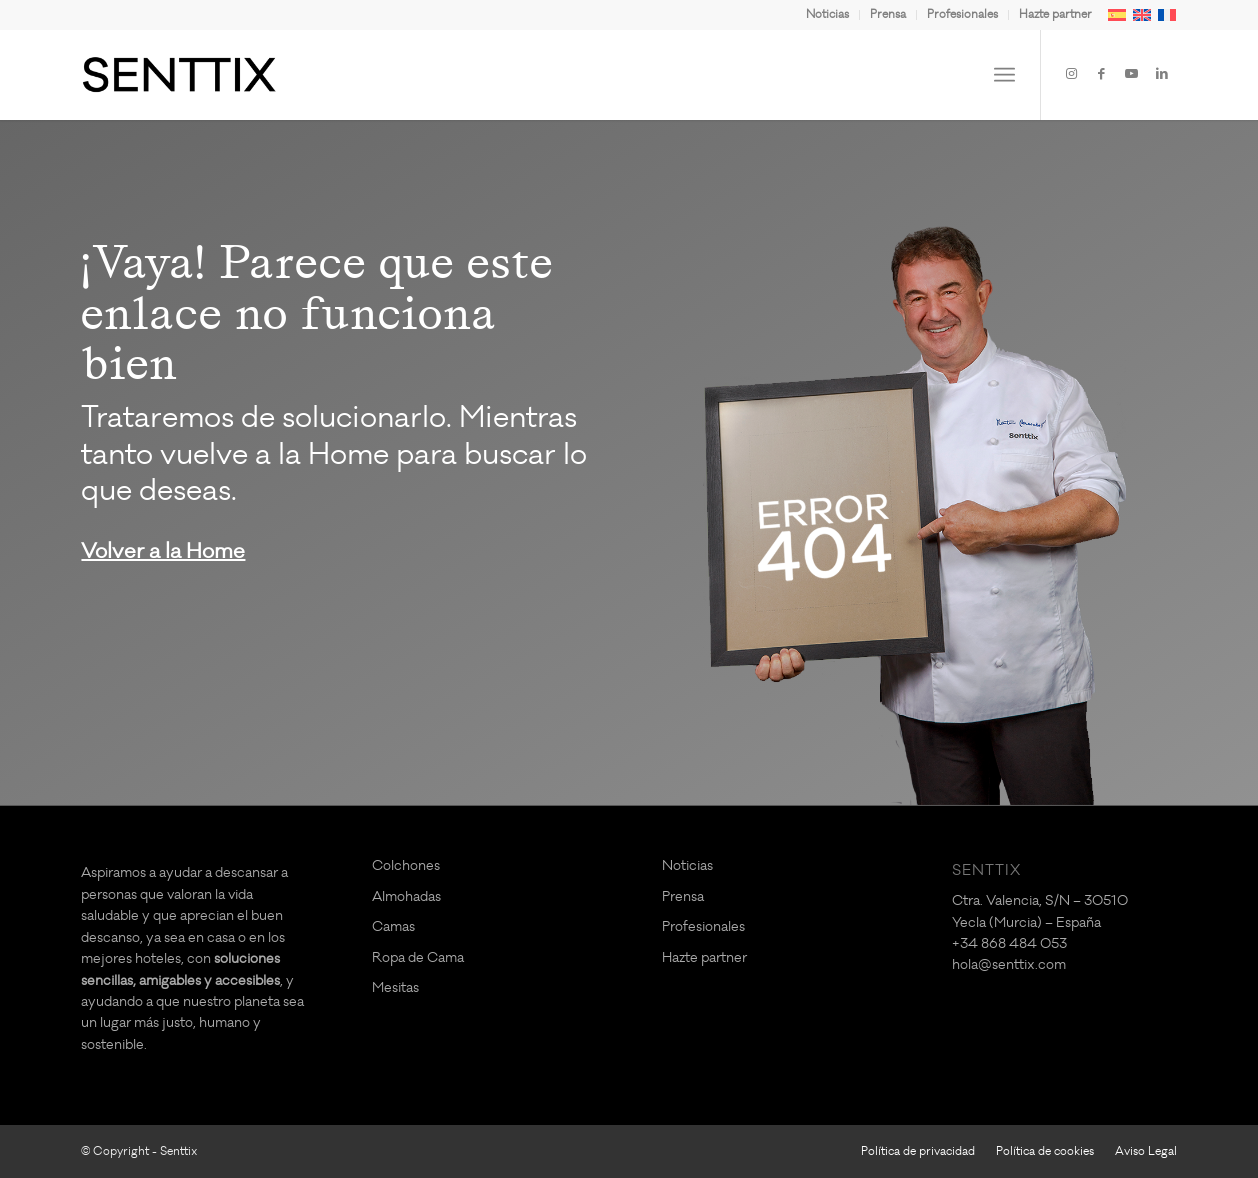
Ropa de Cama (418, 957)
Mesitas (395, 987)
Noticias (827, 14)
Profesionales (962, 14)
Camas (393, 926)
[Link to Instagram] (1072, 74)
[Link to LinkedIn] (1162, 74)
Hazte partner (1055, 14)
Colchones (406, 865)
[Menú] (1004, 75)
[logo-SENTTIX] (179, 75)
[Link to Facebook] (1102, 74)
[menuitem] (828, 15)
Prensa (888, 14)
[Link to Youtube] (1132, 74)
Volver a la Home (163, 551)
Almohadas (406, 896)
